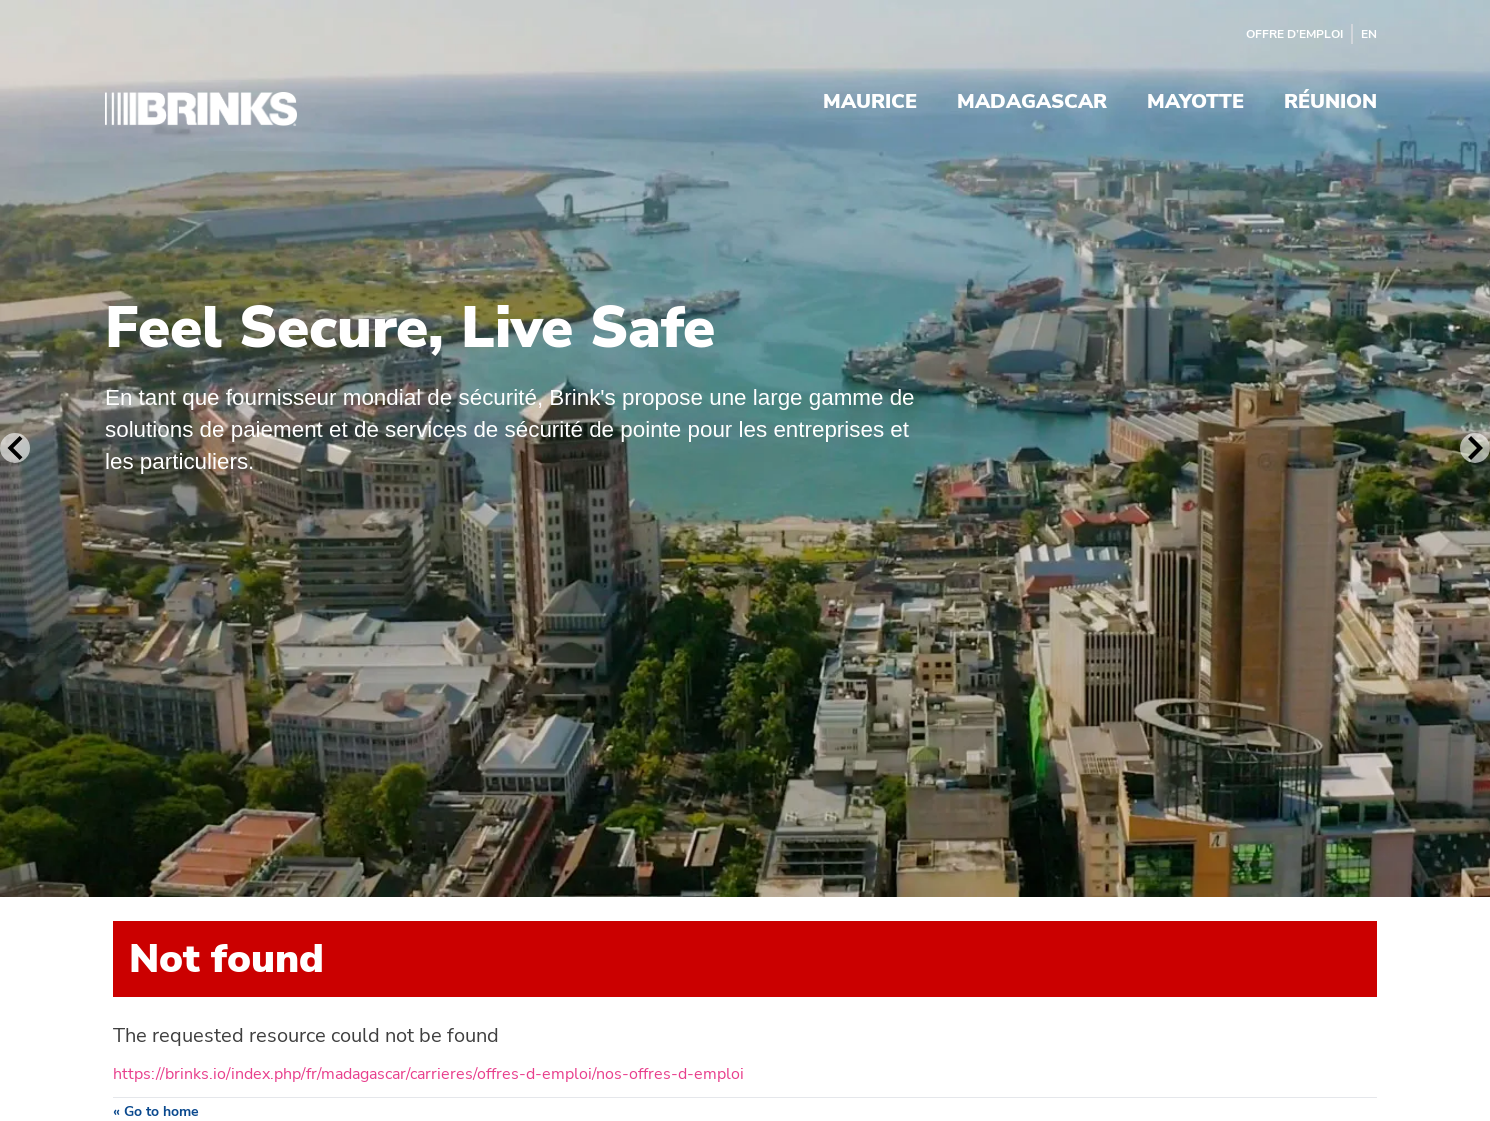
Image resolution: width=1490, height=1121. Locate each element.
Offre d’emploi (1294, 34)
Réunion (1330, 103)
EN (1369, 34)
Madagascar (1032, 103)
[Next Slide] (1475, 448)
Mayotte (1195, 103)
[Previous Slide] (15, 448)
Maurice (870, 103)
